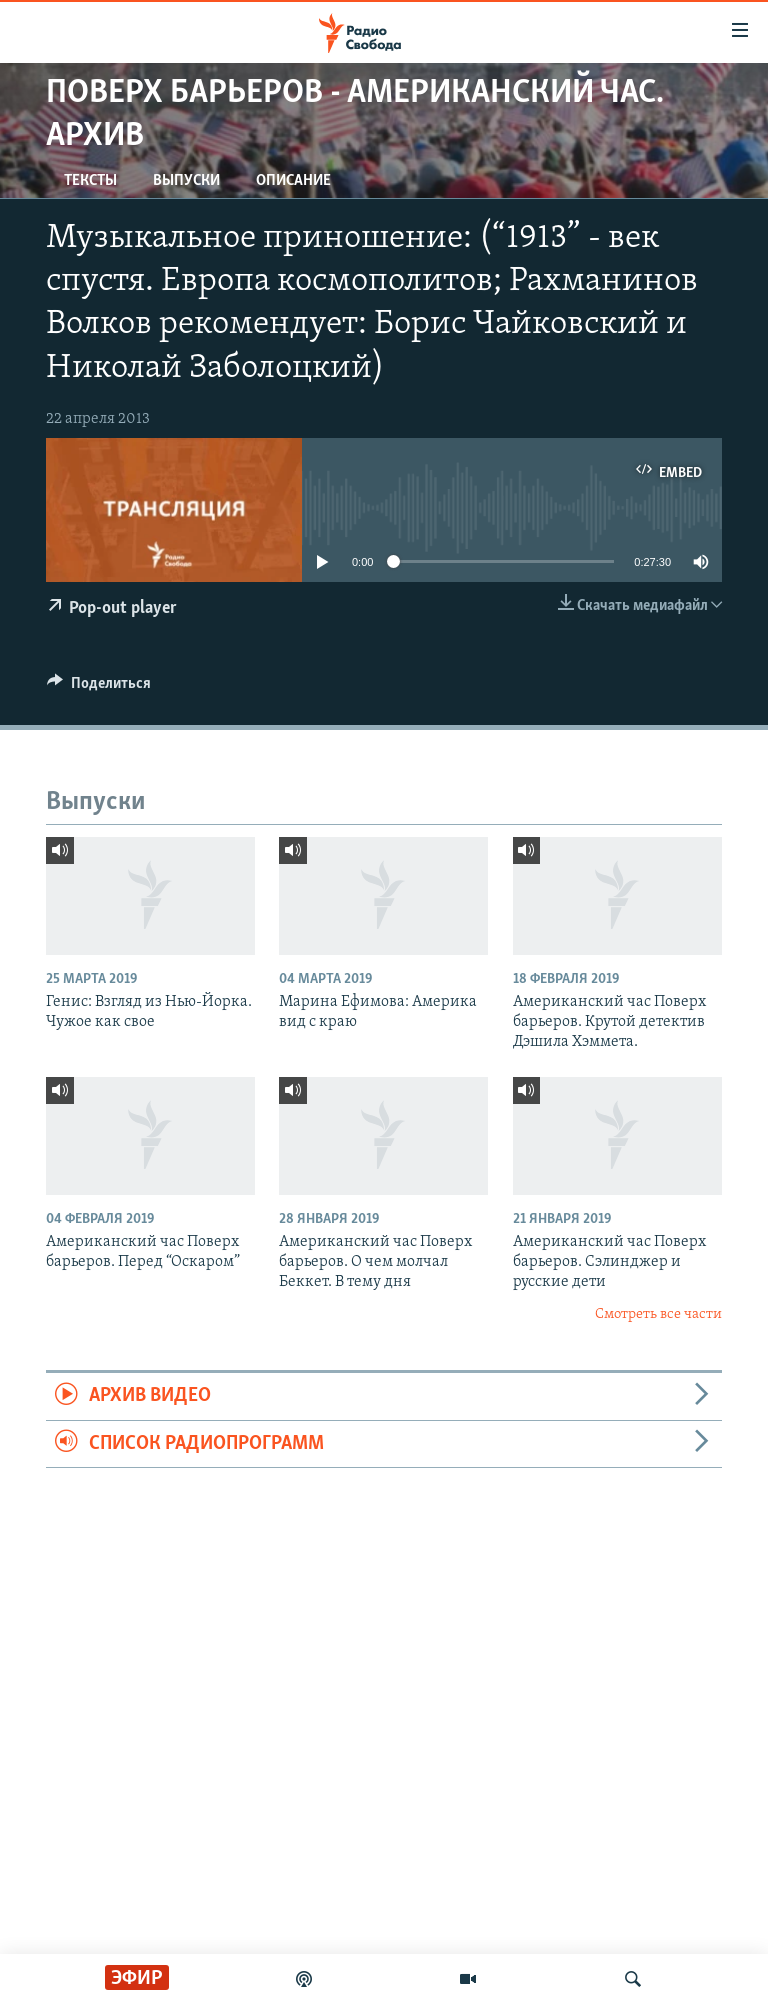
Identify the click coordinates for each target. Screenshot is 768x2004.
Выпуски (186, 181)
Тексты (90, 181)
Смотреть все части (658, 1314)
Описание (293, 181)
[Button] (99, 688)
